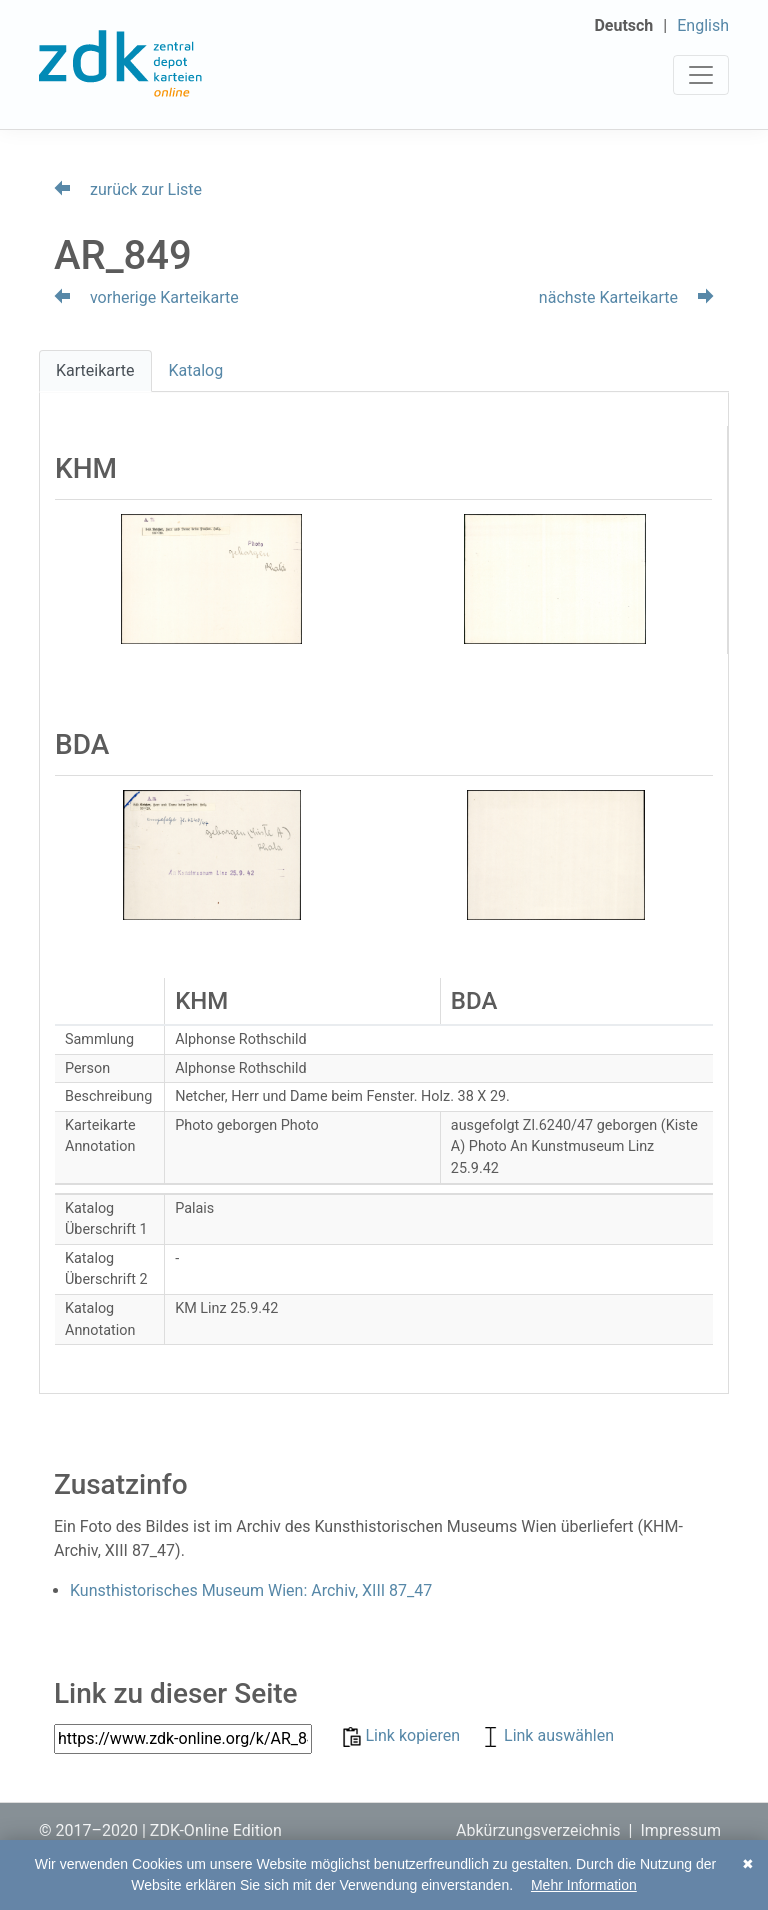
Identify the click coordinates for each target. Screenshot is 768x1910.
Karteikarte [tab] (95, 370)
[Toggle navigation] (701, 75)
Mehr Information (584, 1885)
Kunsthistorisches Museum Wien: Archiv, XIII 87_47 (251, 1590)
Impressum (681, 1830)
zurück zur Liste (128, 189)
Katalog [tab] (196, 370)
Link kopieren (403, 1735)
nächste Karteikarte (626, 297)
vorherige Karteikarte (146, 297)
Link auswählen (547, 1735)
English (703, 25)
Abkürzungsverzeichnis (538, 1830)
